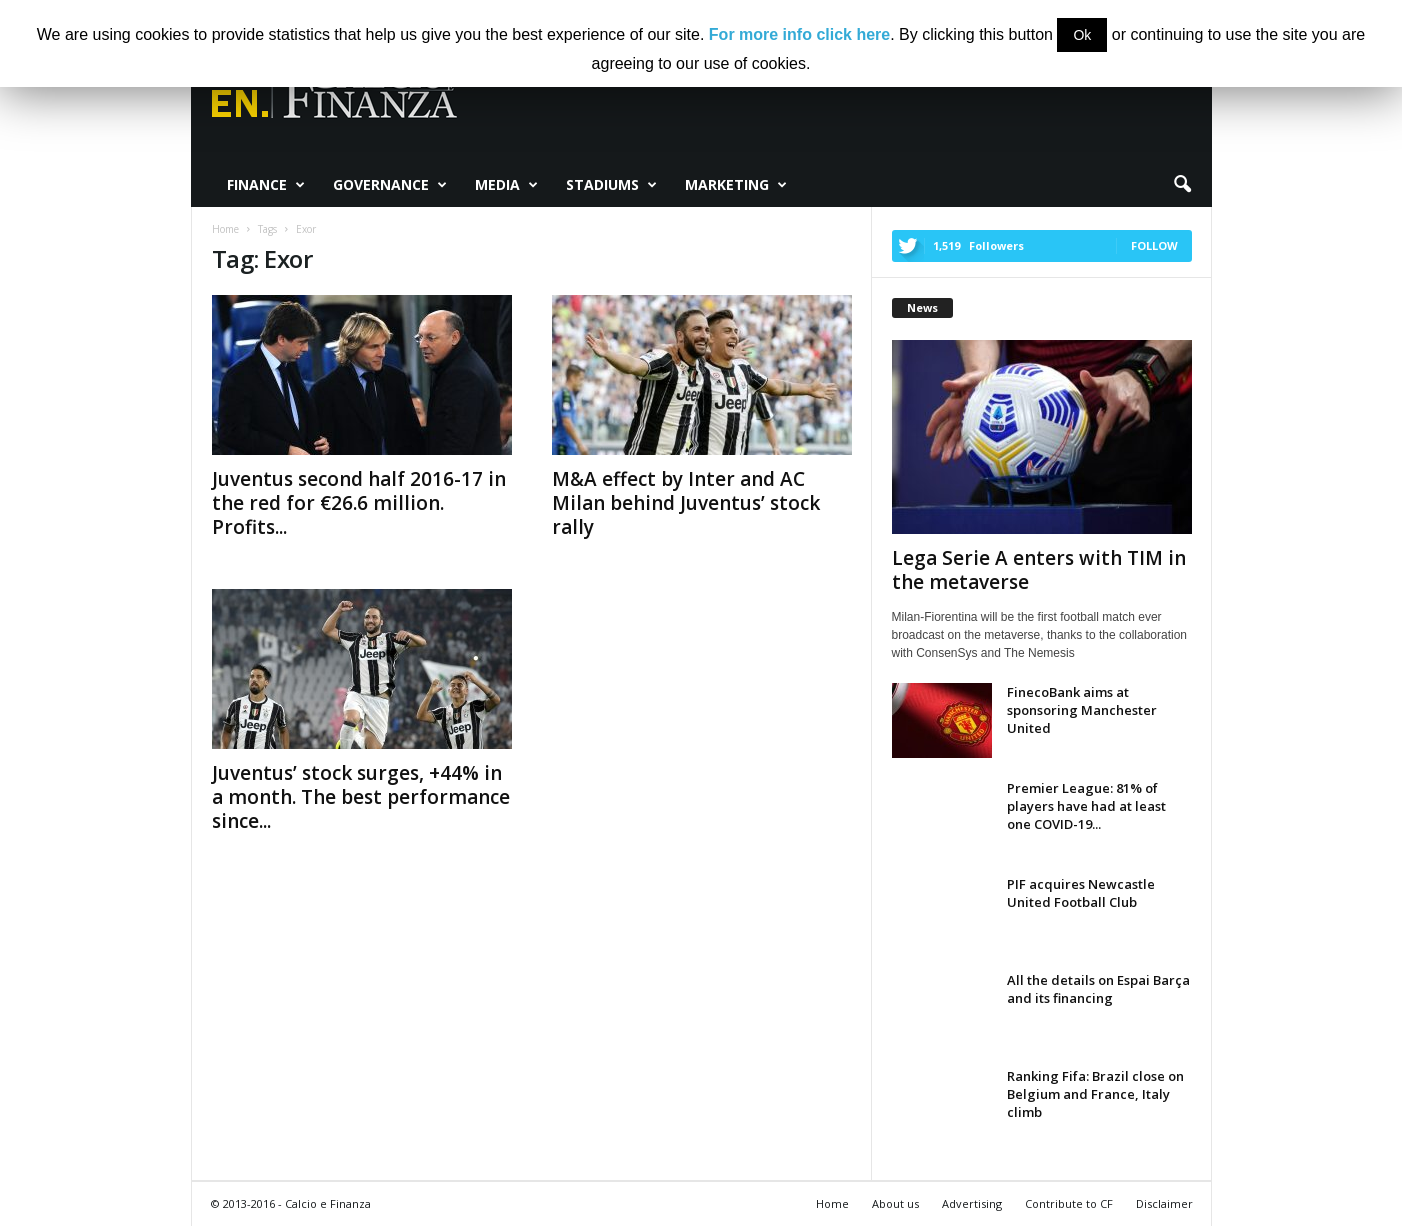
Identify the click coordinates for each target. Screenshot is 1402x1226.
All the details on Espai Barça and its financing (1098, 989)
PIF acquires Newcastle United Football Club (1081, 893)
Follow (1154, 245)
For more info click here (799, 34)
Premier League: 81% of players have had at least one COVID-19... (1086, 806)
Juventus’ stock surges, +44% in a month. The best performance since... (361, 797)
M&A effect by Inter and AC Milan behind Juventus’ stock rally (686, 503)
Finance (266, 185)
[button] (1182, 185)
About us (895, 1203)
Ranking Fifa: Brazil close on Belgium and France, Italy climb (1095, 1094)
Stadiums (611, 185)
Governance (390, 185)
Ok (1082, 35)
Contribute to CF (1069, 1203)
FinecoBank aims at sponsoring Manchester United (1082, 710)
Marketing (736, 185)
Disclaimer (1164, 1203)
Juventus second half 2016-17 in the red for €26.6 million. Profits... (359, 503)
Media (506, 185)
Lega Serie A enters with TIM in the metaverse (1039, 570)
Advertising (972, 1203)
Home (832, 1203)
